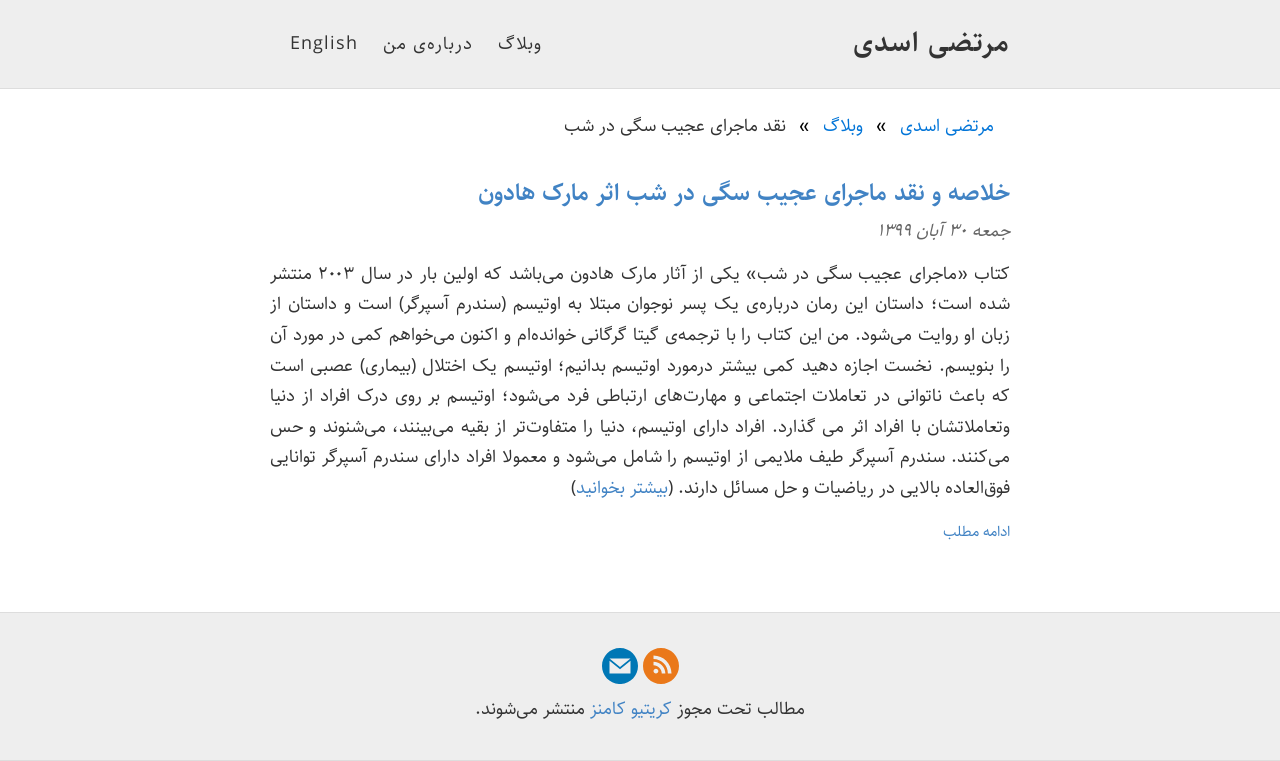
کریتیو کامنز (631, 709)
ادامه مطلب (976, 531)
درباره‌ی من (428, 44)
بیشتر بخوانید (622, 488)
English (324, 44)
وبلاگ (520, 44)
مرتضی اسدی (931, 43)
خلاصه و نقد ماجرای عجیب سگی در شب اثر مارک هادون (744, 193)
